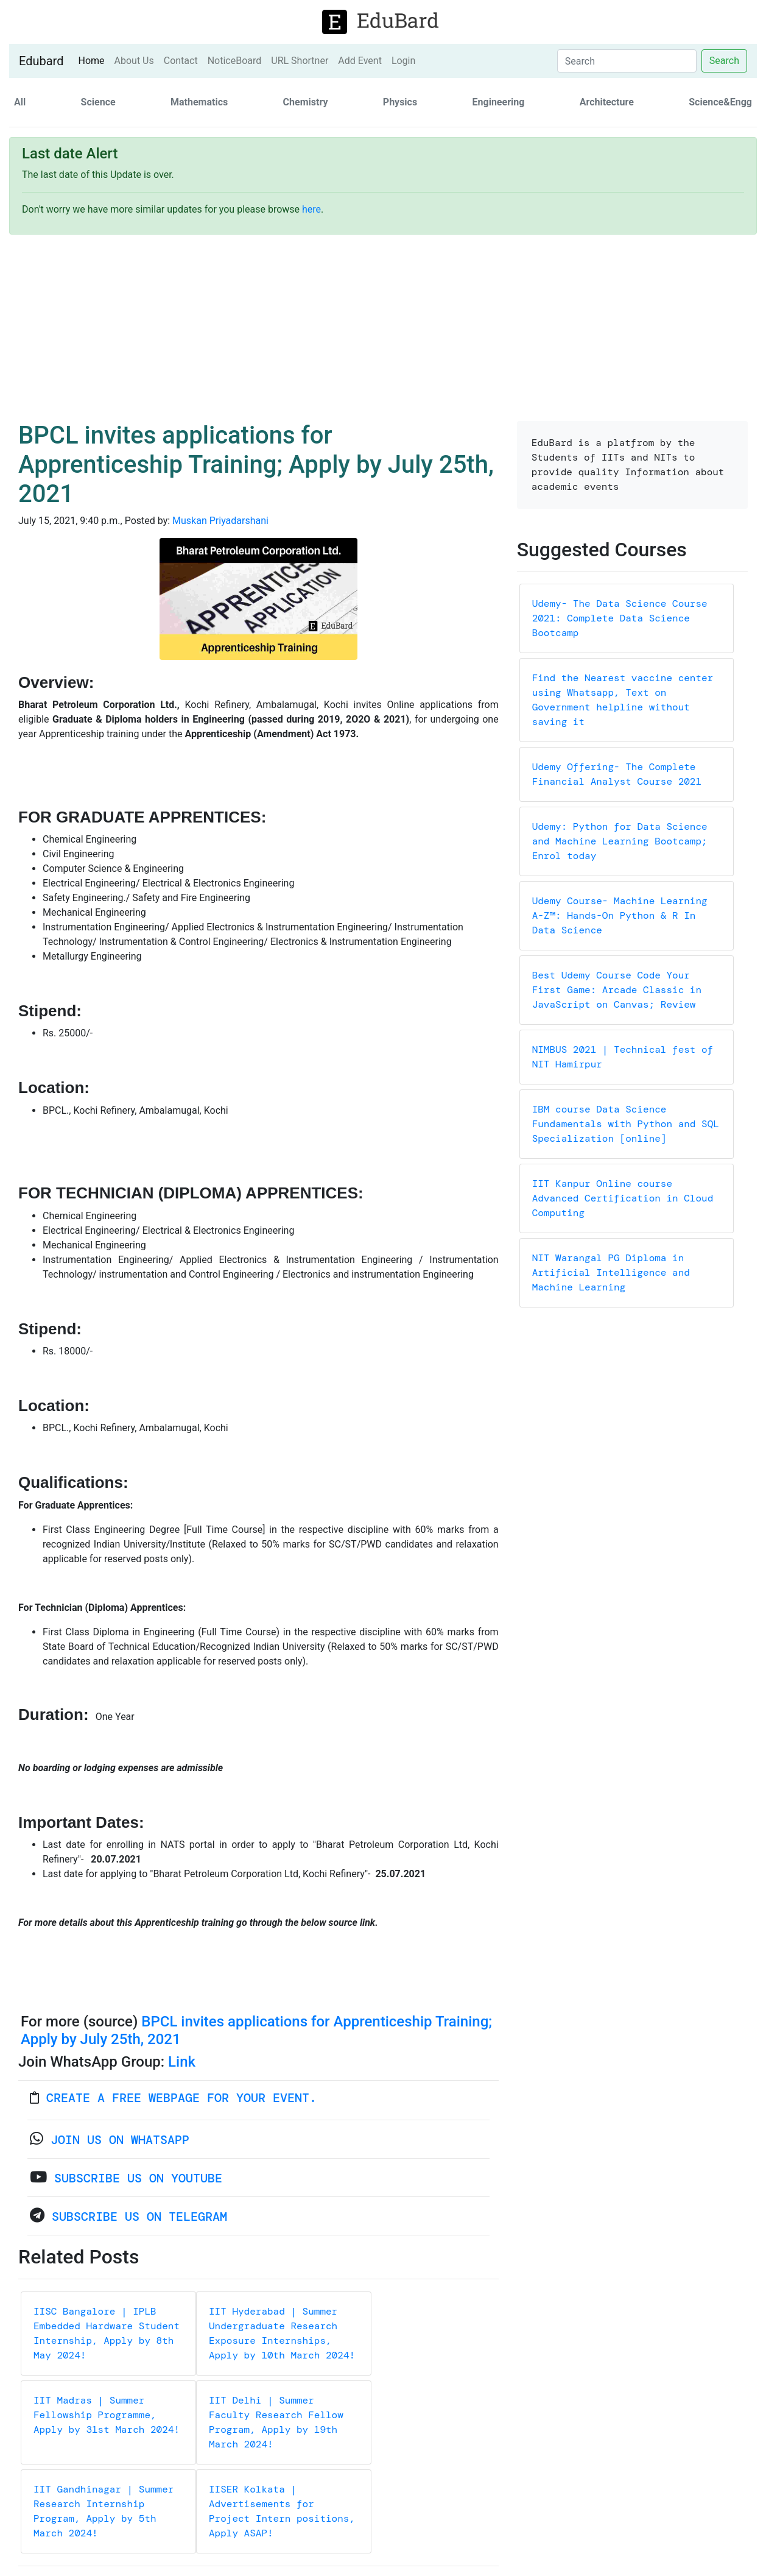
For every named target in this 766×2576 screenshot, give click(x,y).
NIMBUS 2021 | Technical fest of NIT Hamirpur (623, 1056)
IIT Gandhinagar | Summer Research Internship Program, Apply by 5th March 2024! (103, 2511)
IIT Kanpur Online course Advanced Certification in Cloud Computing (623, 1198)
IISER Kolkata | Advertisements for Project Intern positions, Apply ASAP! (282, 2511)
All (20, 102)
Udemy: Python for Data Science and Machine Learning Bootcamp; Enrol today (620, 841)
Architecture (607, 102)
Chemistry (305, 102)
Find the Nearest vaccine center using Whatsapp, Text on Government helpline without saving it (623, 699)
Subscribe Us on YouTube (138, 2178)
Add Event (360, 60)
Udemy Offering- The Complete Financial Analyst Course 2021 (616, 774)
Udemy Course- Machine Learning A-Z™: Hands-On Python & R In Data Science (620, 915)
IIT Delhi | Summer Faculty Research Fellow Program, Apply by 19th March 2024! (276, 2422)
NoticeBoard (235, 60)
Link (181, 2061)
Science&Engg (720, 102)
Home (93, 59)
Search (724, 60)
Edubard (41, 61)
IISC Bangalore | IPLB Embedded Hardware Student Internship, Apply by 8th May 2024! (106, 2333)
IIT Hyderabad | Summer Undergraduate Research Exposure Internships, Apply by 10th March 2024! (282, 2333)
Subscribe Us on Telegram (139, 2216)
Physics (400, 102)
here (311, 209)
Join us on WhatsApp (120, 2140)
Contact (181, 60)
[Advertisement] (383, 329)
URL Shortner (299, 60)
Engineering (499, 102)
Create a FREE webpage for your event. (181, 2098)
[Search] (627, 61)
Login (403, 60)
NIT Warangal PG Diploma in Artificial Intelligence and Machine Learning (611, 1272)
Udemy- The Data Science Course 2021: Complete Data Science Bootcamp (620, 618)
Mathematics (199, 102)
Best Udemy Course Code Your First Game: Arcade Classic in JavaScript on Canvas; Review (616, 990)
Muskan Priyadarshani (220, 520)
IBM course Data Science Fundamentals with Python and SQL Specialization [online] (625, 1124)
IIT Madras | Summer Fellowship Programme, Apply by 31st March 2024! (106, 2415)
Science (98, 102)
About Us (134, 60)
